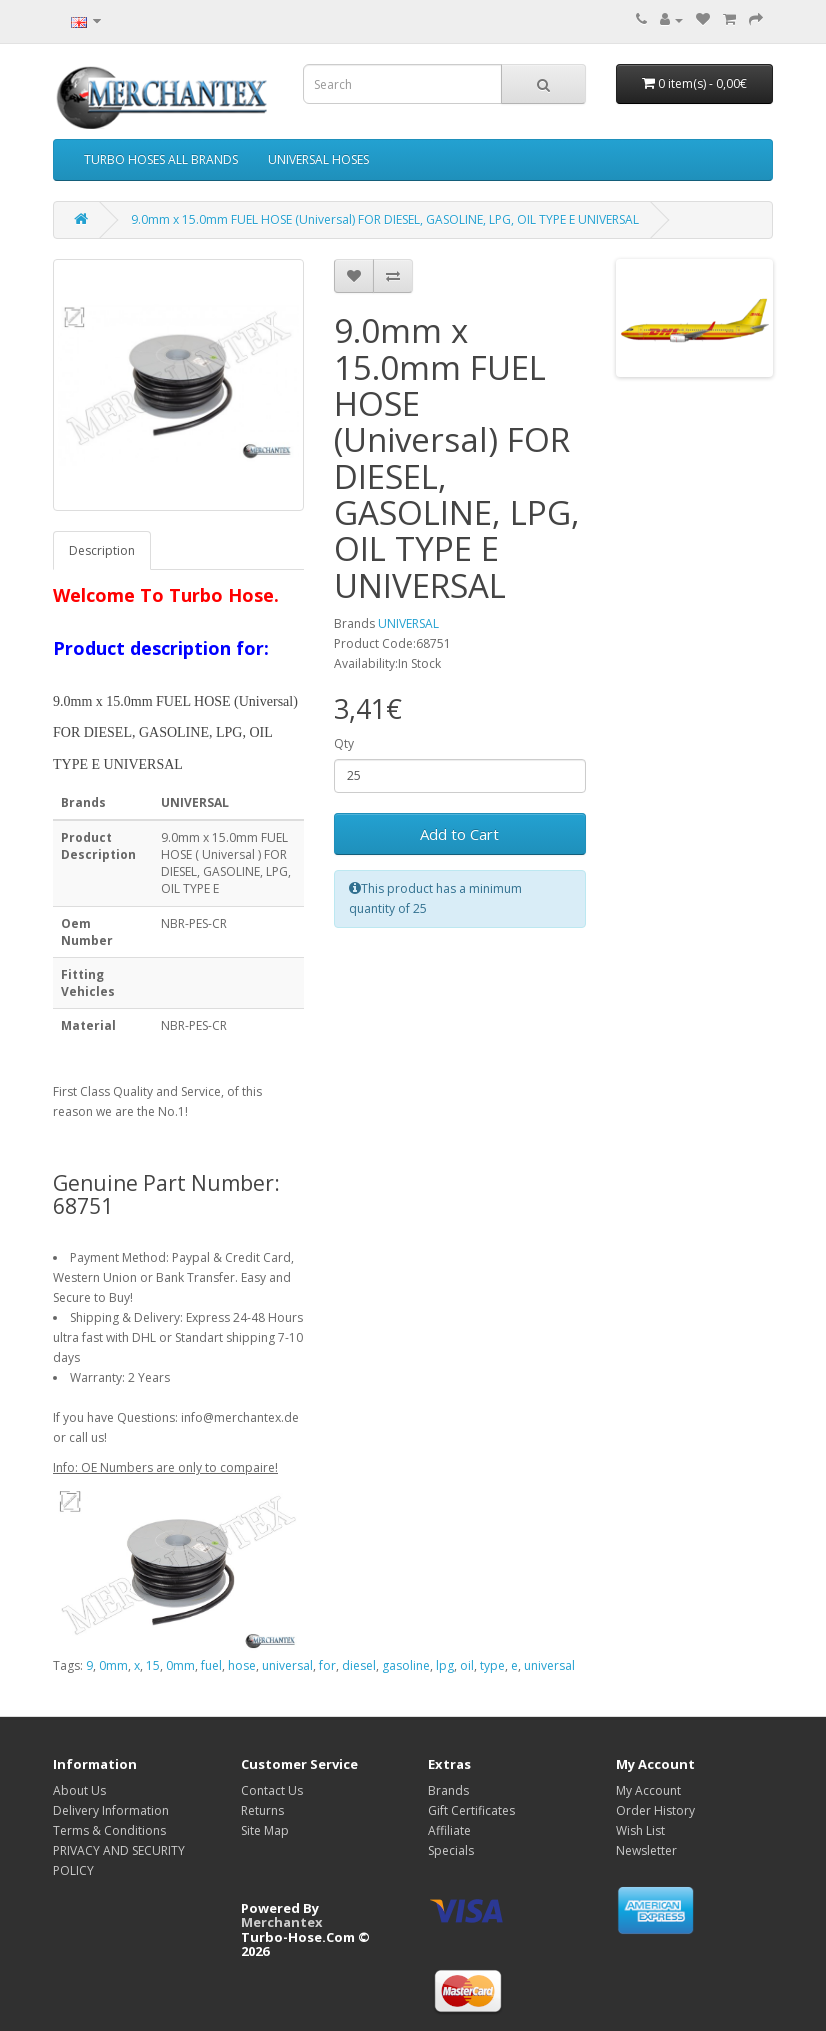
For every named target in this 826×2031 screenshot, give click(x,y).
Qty (344, 743)
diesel (359, 1665)
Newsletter (646, 1850)
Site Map (265, 1830)
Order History (655, 1810)
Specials (451, 1850)
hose (242, 1665)
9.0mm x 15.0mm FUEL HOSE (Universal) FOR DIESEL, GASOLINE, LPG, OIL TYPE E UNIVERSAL (385, 219)
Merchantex (282, 1922)
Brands (448, 1790)
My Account (648, 1790)
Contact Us (272, 1790)
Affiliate (449, 1830)
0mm (113, 1665)
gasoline (406, 1665)
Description (102, 550)
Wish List (640, 1830)
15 (153, 1665)
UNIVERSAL (408, 623)
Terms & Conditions (109, 1830)
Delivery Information (111, 1810)
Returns (262, 1810)
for (327, 1665)
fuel (211, 1665)
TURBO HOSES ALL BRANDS (161, 159)
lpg (445, 1665)
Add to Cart (459, 834)
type (492, 1665)
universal (287, 1665)
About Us (79, 1790)
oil (467, 1665)
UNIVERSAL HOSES (318, 159)
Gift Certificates (471, 1810)
